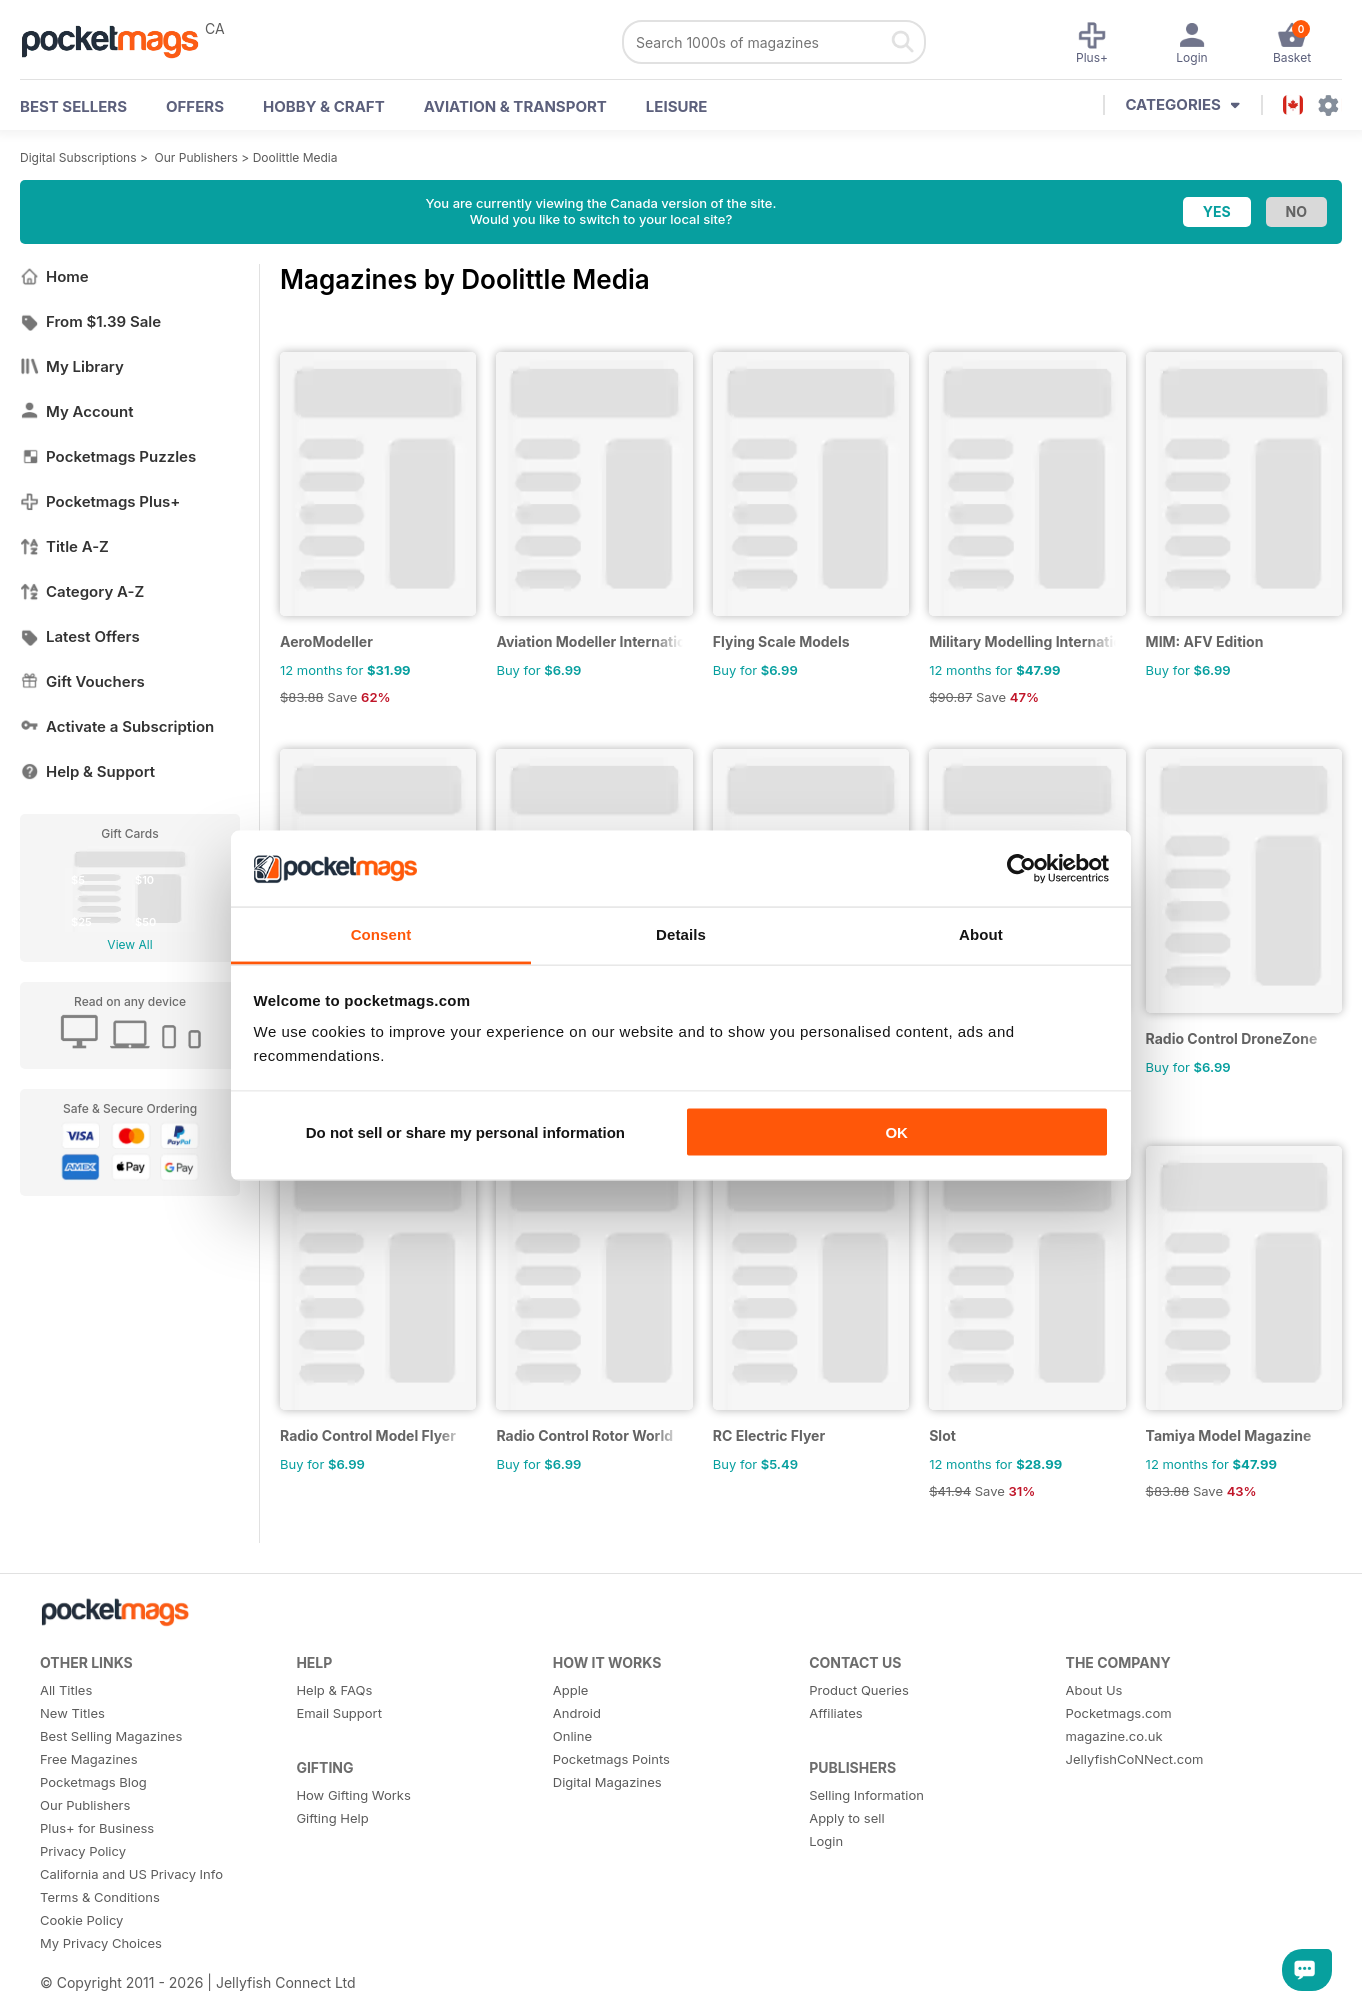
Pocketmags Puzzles (108, 456)
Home (54, 276)
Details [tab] (681, 934)
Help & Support (87, 771)
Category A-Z (82, 591)
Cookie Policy (81, 1920)
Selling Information (866, 1795)
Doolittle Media (295, 157)
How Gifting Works (353, 1795)
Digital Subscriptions (78, 157)
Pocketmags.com (1119, 1713)
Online (572, 1736)
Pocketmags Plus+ (100, 501)
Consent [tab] (381, 934)
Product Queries (859, 1690)
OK (896, 1131)
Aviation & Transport (515, 106)
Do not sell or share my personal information (465, 1131)
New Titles (72, 1713)
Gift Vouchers (82, 681)
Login (826, 1841)
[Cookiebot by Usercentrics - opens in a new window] (1021, 869)
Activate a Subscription (117, 726)
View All (129, 944)
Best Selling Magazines (111, 1736)
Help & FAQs (334, 1690)
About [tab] (981, 934)
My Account (77, 411)
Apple (571, 1690)
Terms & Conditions (100, 1897)
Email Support (339, 1713)
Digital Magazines (607, 1782)
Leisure (677, 106)
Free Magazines (89, 1759)
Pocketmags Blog (93, 1782)
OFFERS (195, 106)
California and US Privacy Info (131, 1874)
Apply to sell (846, 1818)
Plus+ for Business (97, 1828)
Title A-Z (64, 546)
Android (577, 1713)
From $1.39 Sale (90, 321)
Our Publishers (196, 157)
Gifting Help (332, 1818)
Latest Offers (80, 636)
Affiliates (835, 1713)
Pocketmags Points (611, 1759)
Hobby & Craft (324, 106)
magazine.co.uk (1114, 1736)
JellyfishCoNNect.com (1135, 1759)
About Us (1094, 1690)
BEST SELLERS (73, 106)
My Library (72, 366)
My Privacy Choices (101, 1943)
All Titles (66, 1690)
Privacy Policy (83, 1851)
